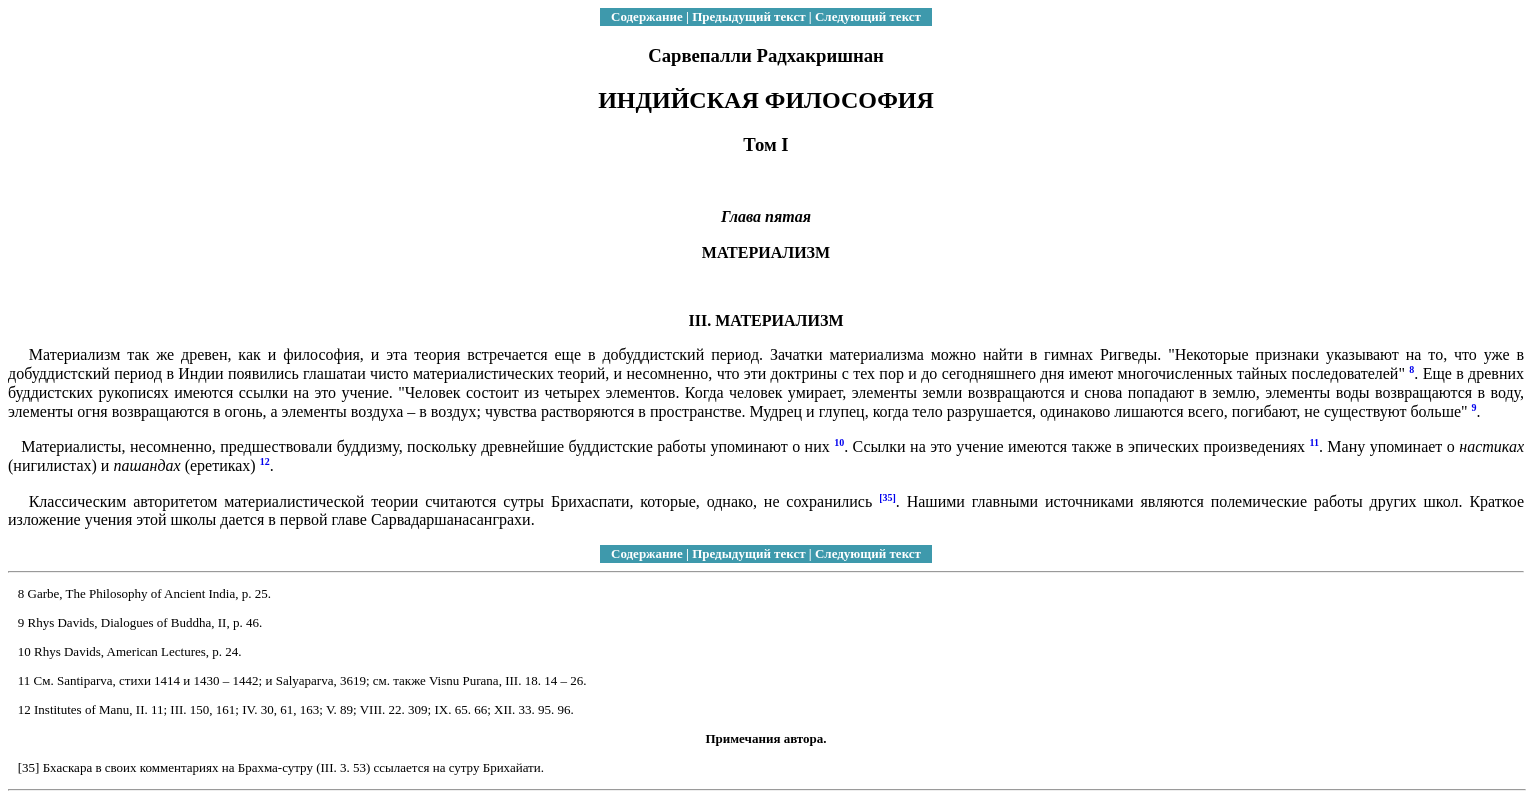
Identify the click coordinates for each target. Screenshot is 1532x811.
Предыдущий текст (748, 16)
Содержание (647, 16)
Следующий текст (868, 16)
